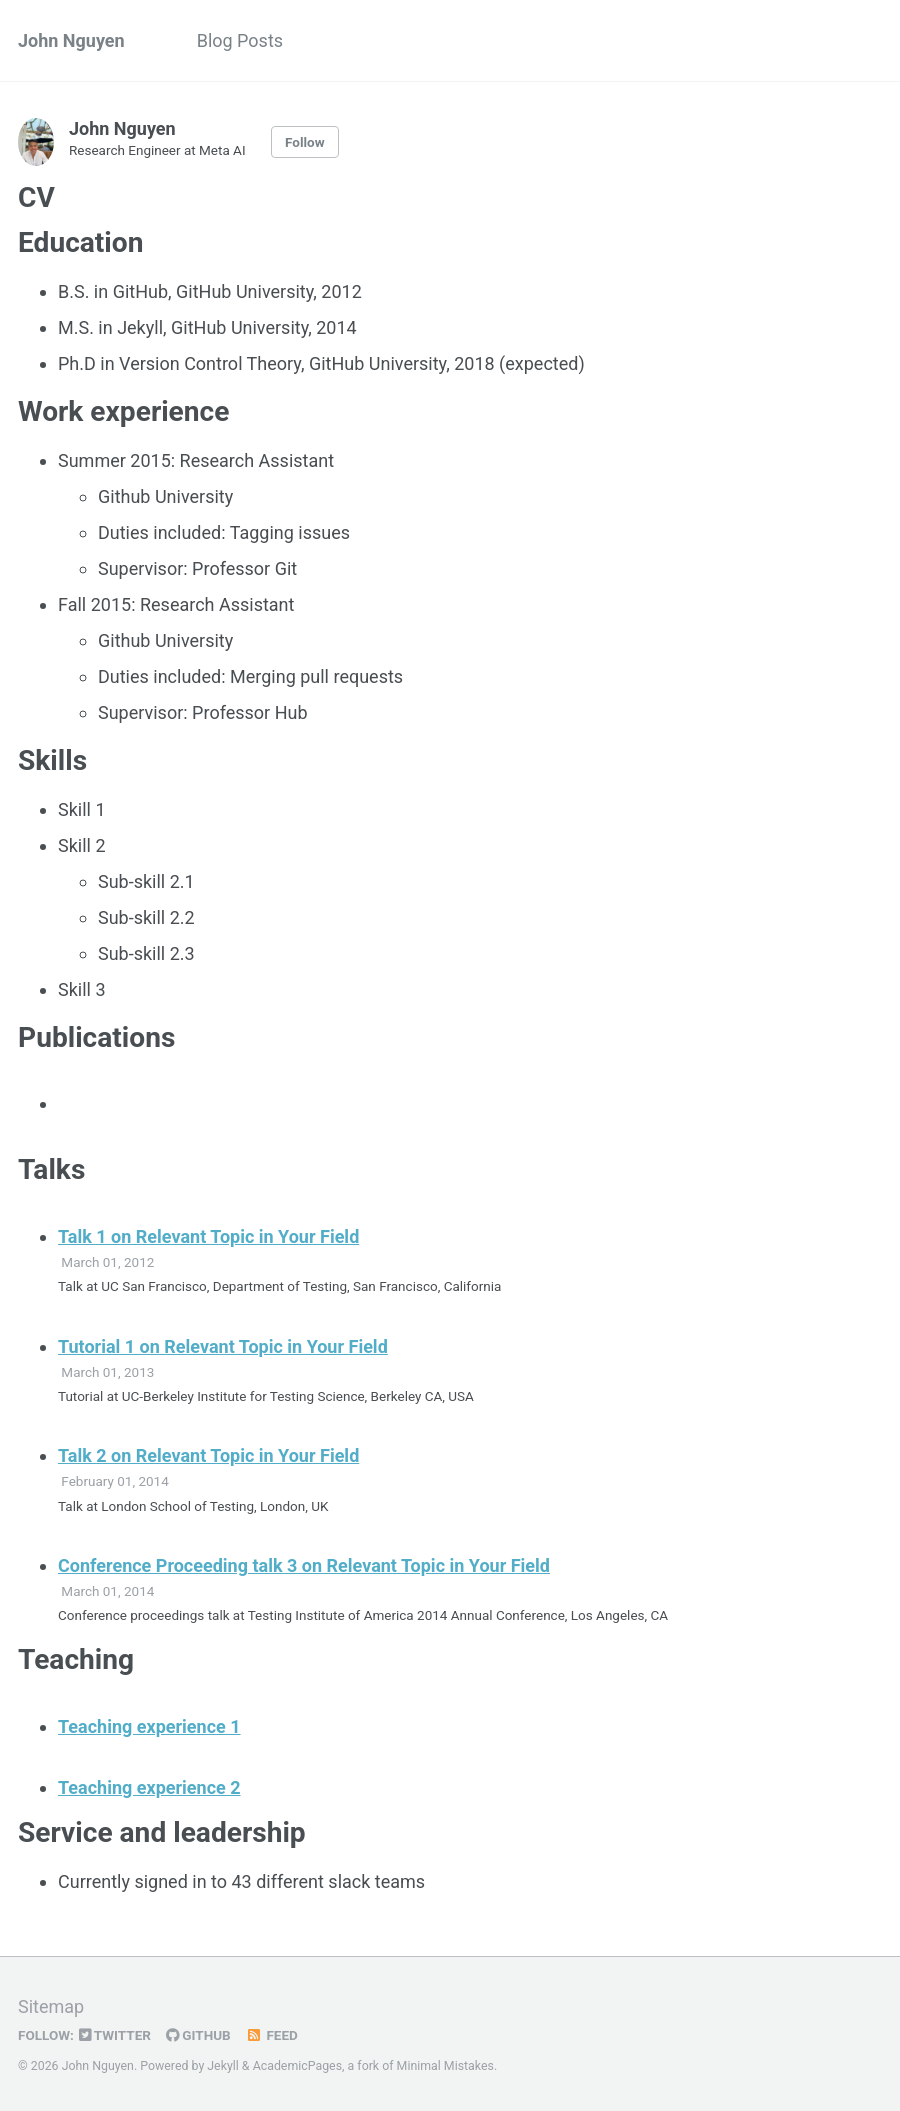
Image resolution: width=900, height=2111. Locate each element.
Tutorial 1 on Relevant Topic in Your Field (223, 1346)
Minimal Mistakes (445, 2066)
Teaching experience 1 (149, 1726)
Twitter (115, 2035)
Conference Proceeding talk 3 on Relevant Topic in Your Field (304, 1565)
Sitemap (51, 2006)
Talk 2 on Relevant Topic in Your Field (208, 1455)
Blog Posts (240, 40)
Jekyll (223, 2066)
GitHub (198, 2035)
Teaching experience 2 (149, 1787)
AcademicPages (297, 2066)
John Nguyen (71, 40)
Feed (272, 2035)
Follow (305, 142)
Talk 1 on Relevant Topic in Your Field (208, 1236)
